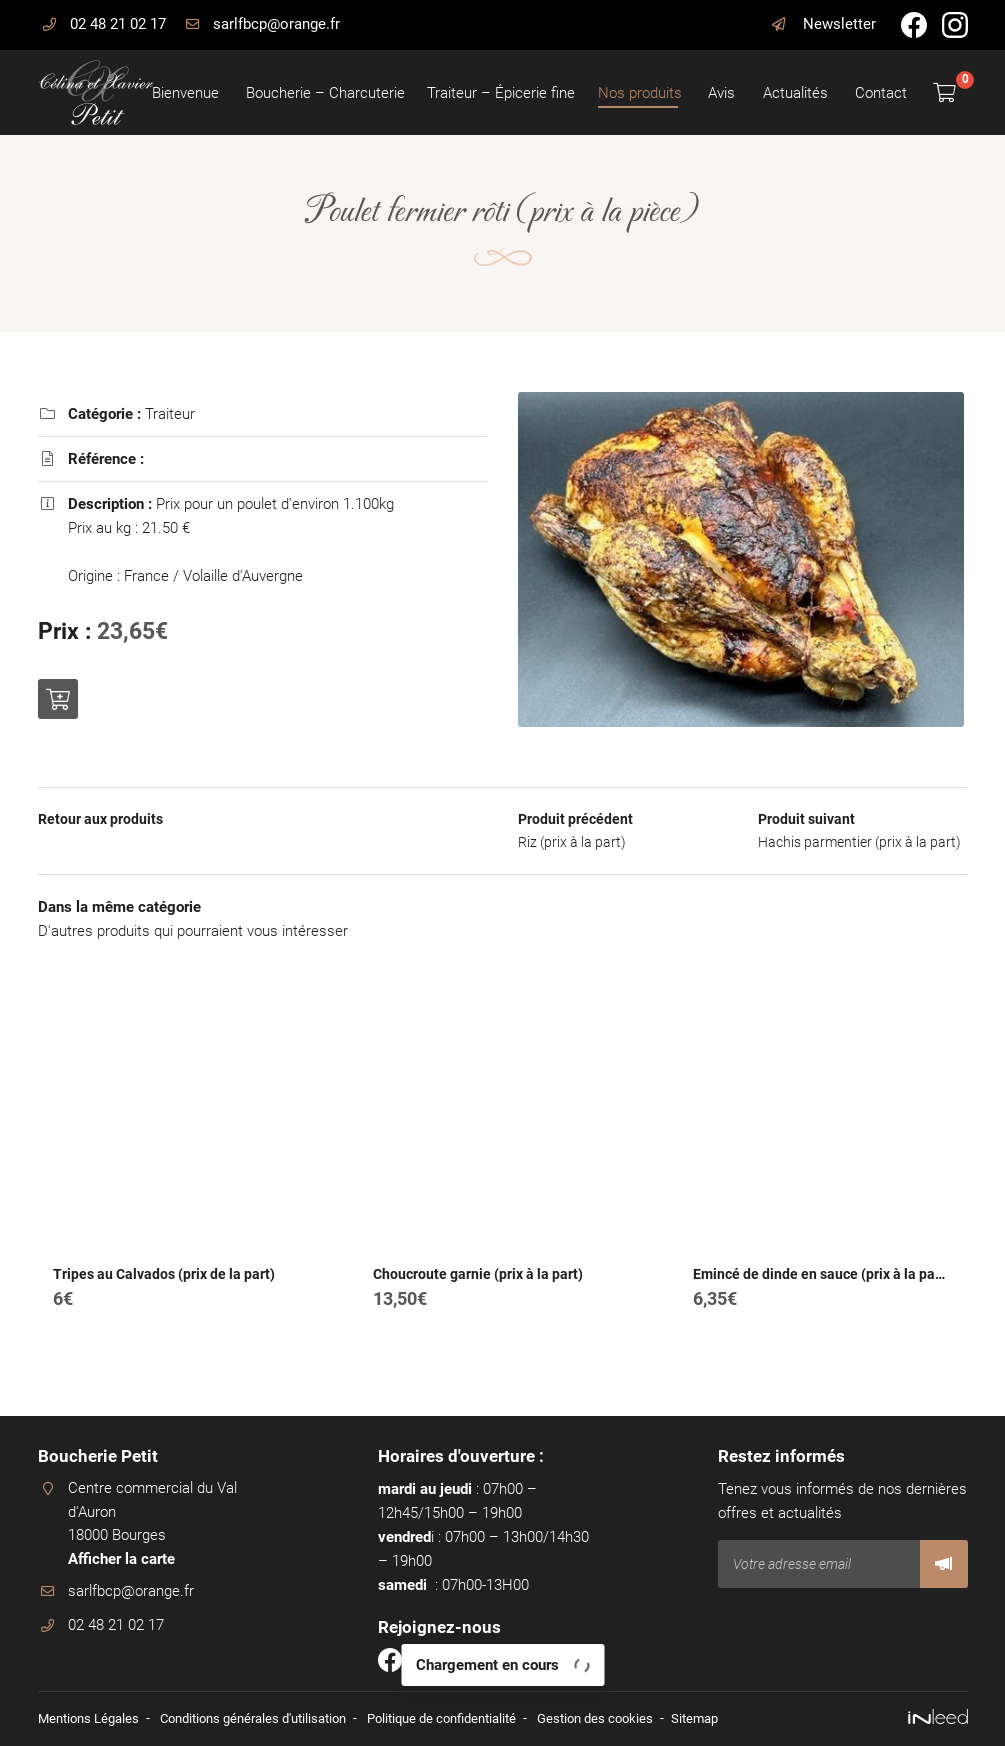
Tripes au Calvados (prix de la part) (164, 1300)
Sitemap (743, 1718)
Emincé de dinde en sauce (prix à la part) (821, 1300)
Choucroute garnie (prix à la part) (478, 1300)
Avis (721, 93)
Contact (879, 93)
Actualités (794, 93)
